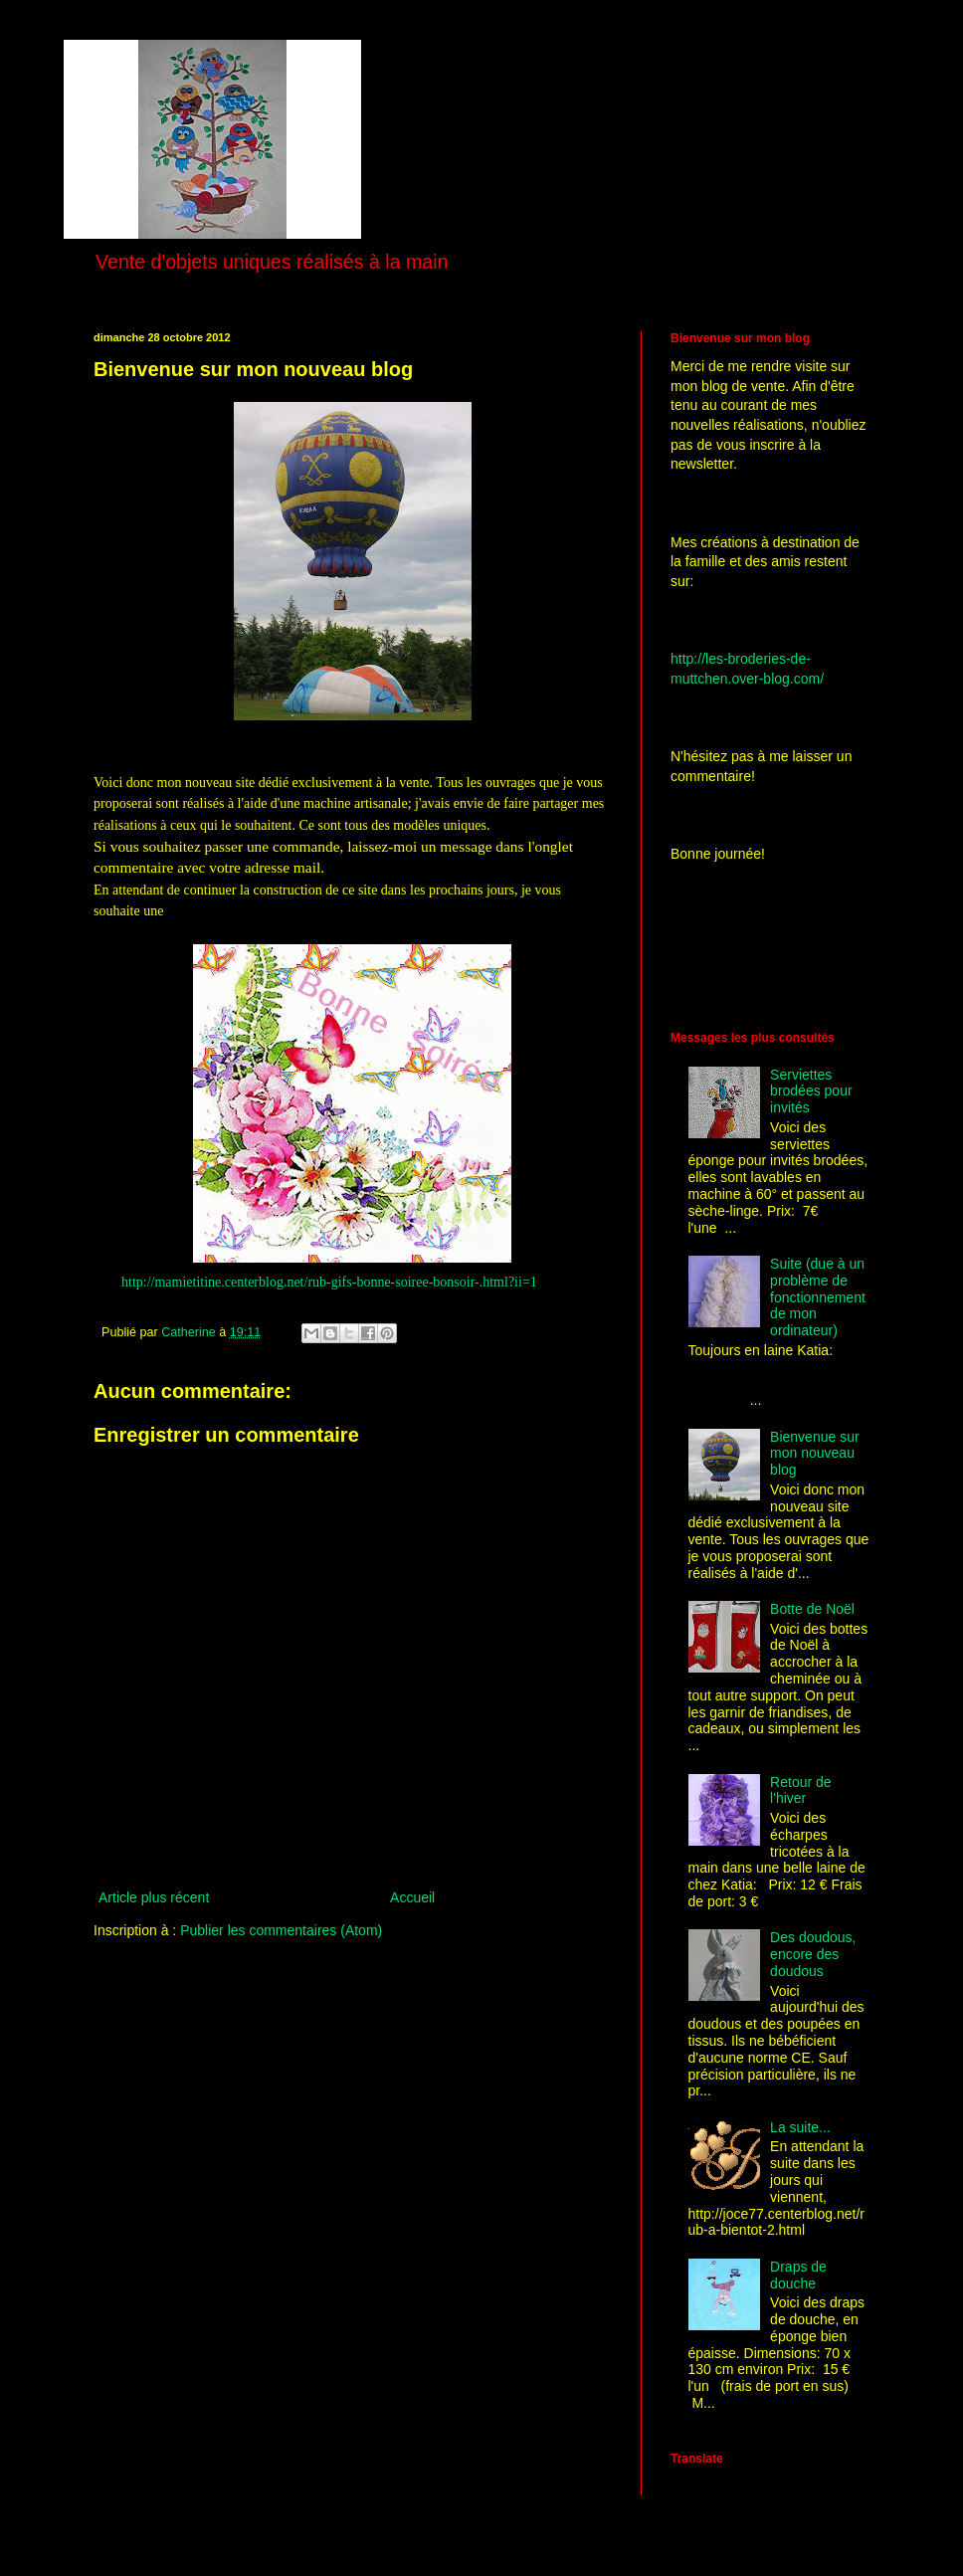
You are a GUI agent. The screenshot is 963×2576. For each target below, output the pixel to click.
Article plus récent (153, 1897)
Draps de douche (798, 2275)
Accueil (412, 1897)
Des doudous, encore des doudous (813, 1954)
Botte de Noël (812, 1609)
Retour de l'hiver (800, 1790)
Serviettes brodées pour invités (811, 1091)
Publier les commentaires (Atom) (281, 1930)
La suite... (800, 2127)
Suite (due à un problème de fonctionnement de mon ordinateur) (818, 1297)
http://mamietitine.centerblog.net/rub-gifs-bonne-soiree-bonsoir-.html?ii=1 (329, 1282)
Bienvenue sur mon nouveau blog (815, 1454)
